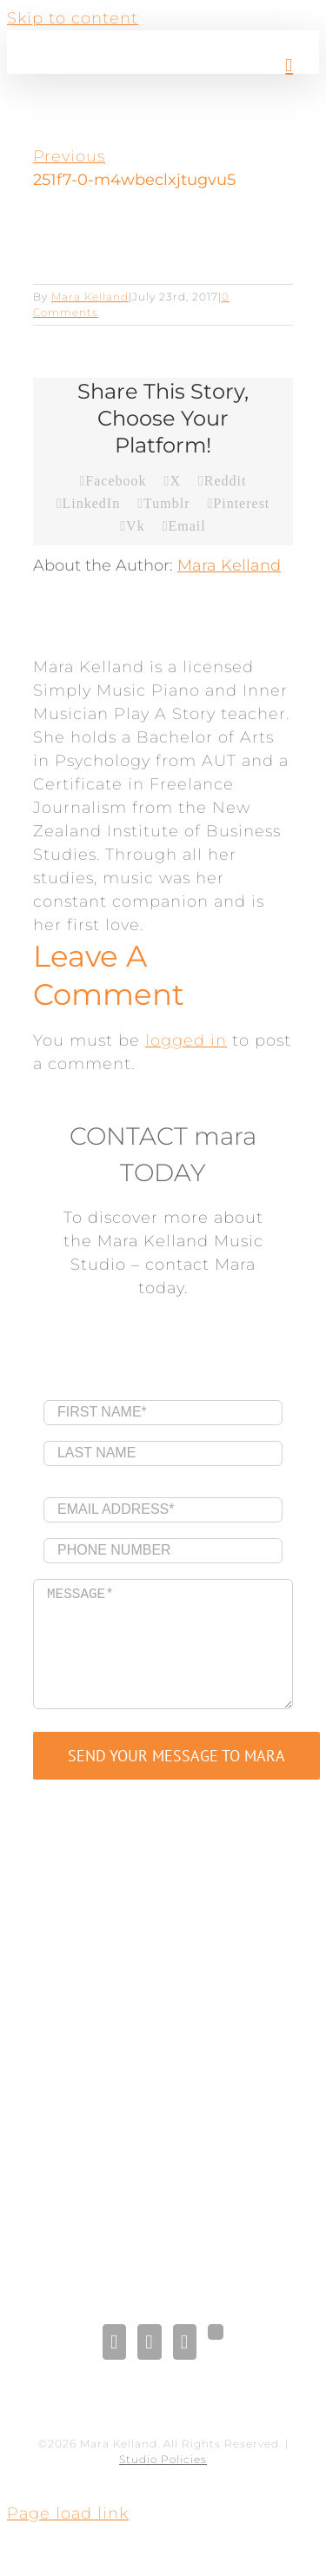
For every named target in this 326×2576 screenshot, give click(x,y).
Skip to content (72, 18)
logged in (186, 1040)
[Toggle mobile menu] (289, 65)
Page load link (68, 2513)
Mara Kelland (90, 296)
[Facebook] (114, 2342)
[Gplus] (215, 2332)
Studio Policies (163, 2459)
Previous (69, 156)
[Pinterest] (184, 2342)
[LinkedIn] (149, 2342)
